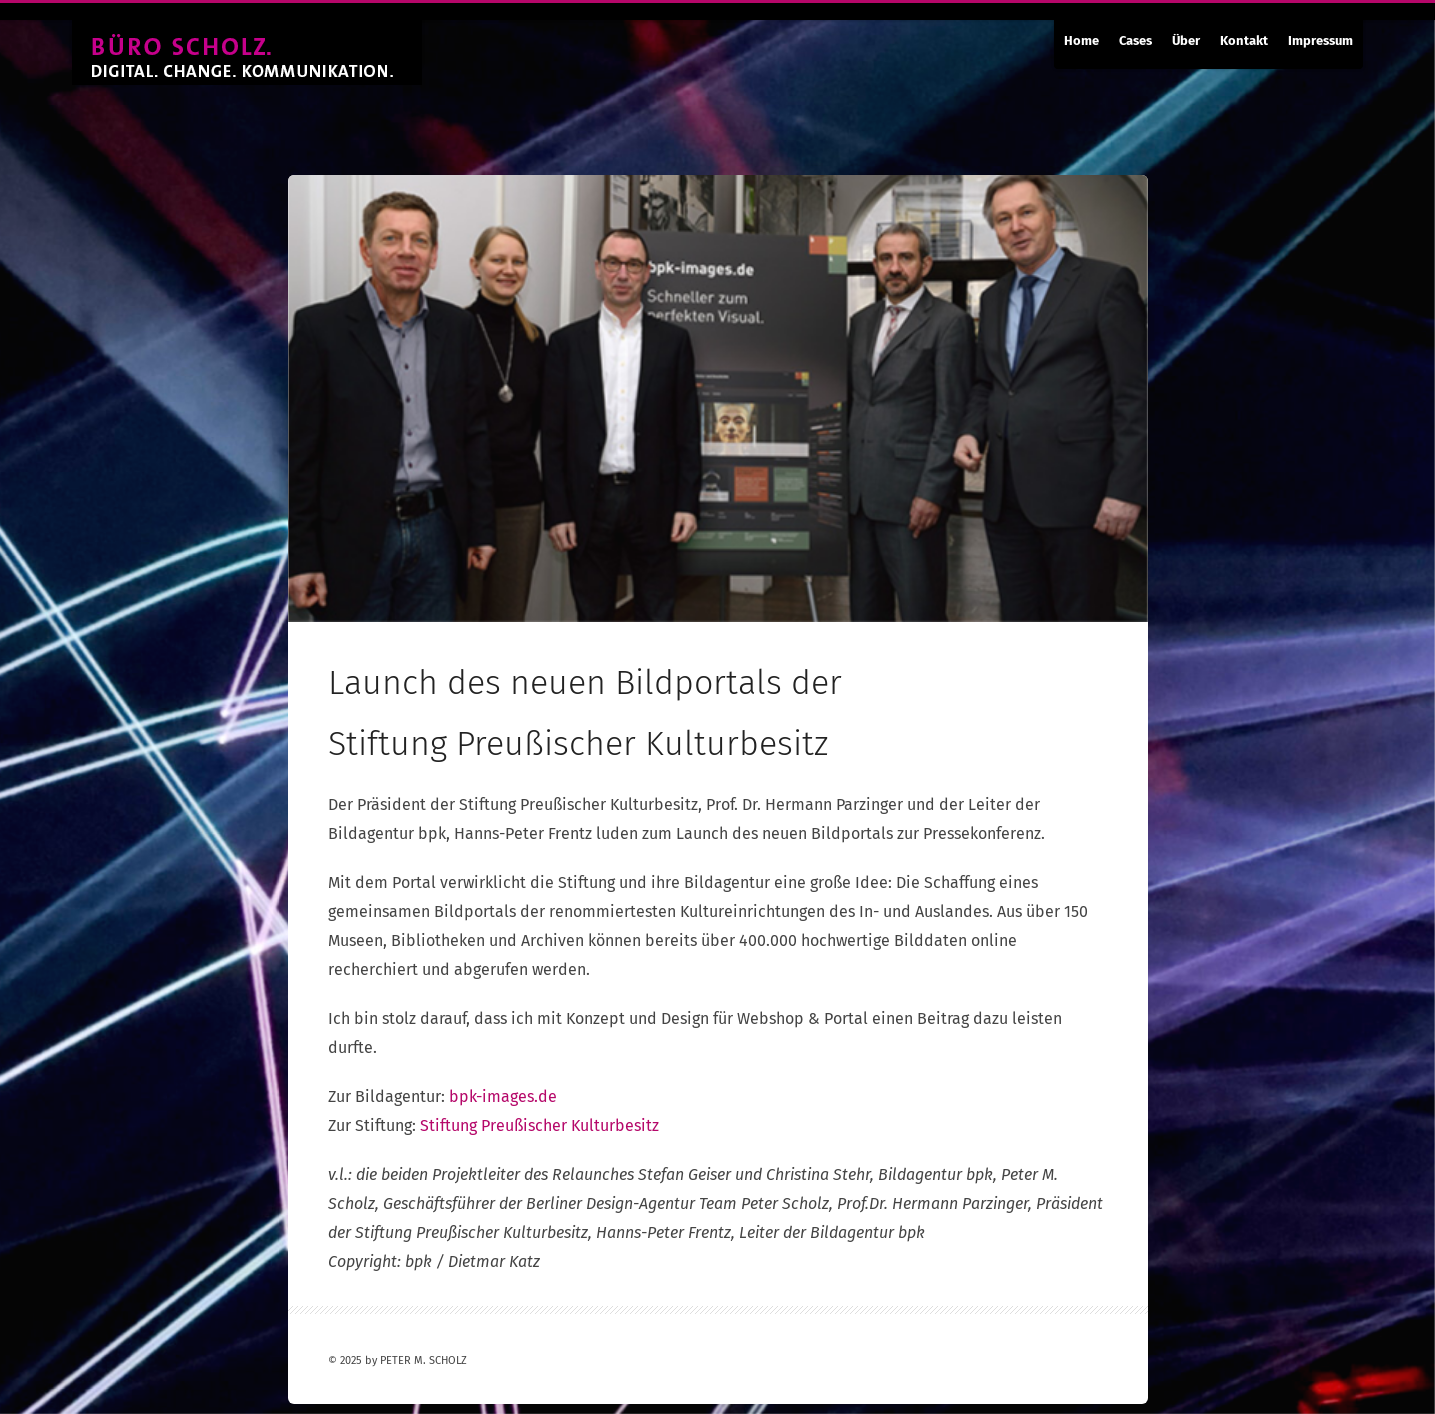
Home (1081, 40)
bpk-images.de (503, 1096)
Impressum (1320, 40)
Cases (1135, 40)
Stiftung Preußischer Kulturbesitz (539, 1125)
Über (1186, 40)
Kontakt (1244, 40)
